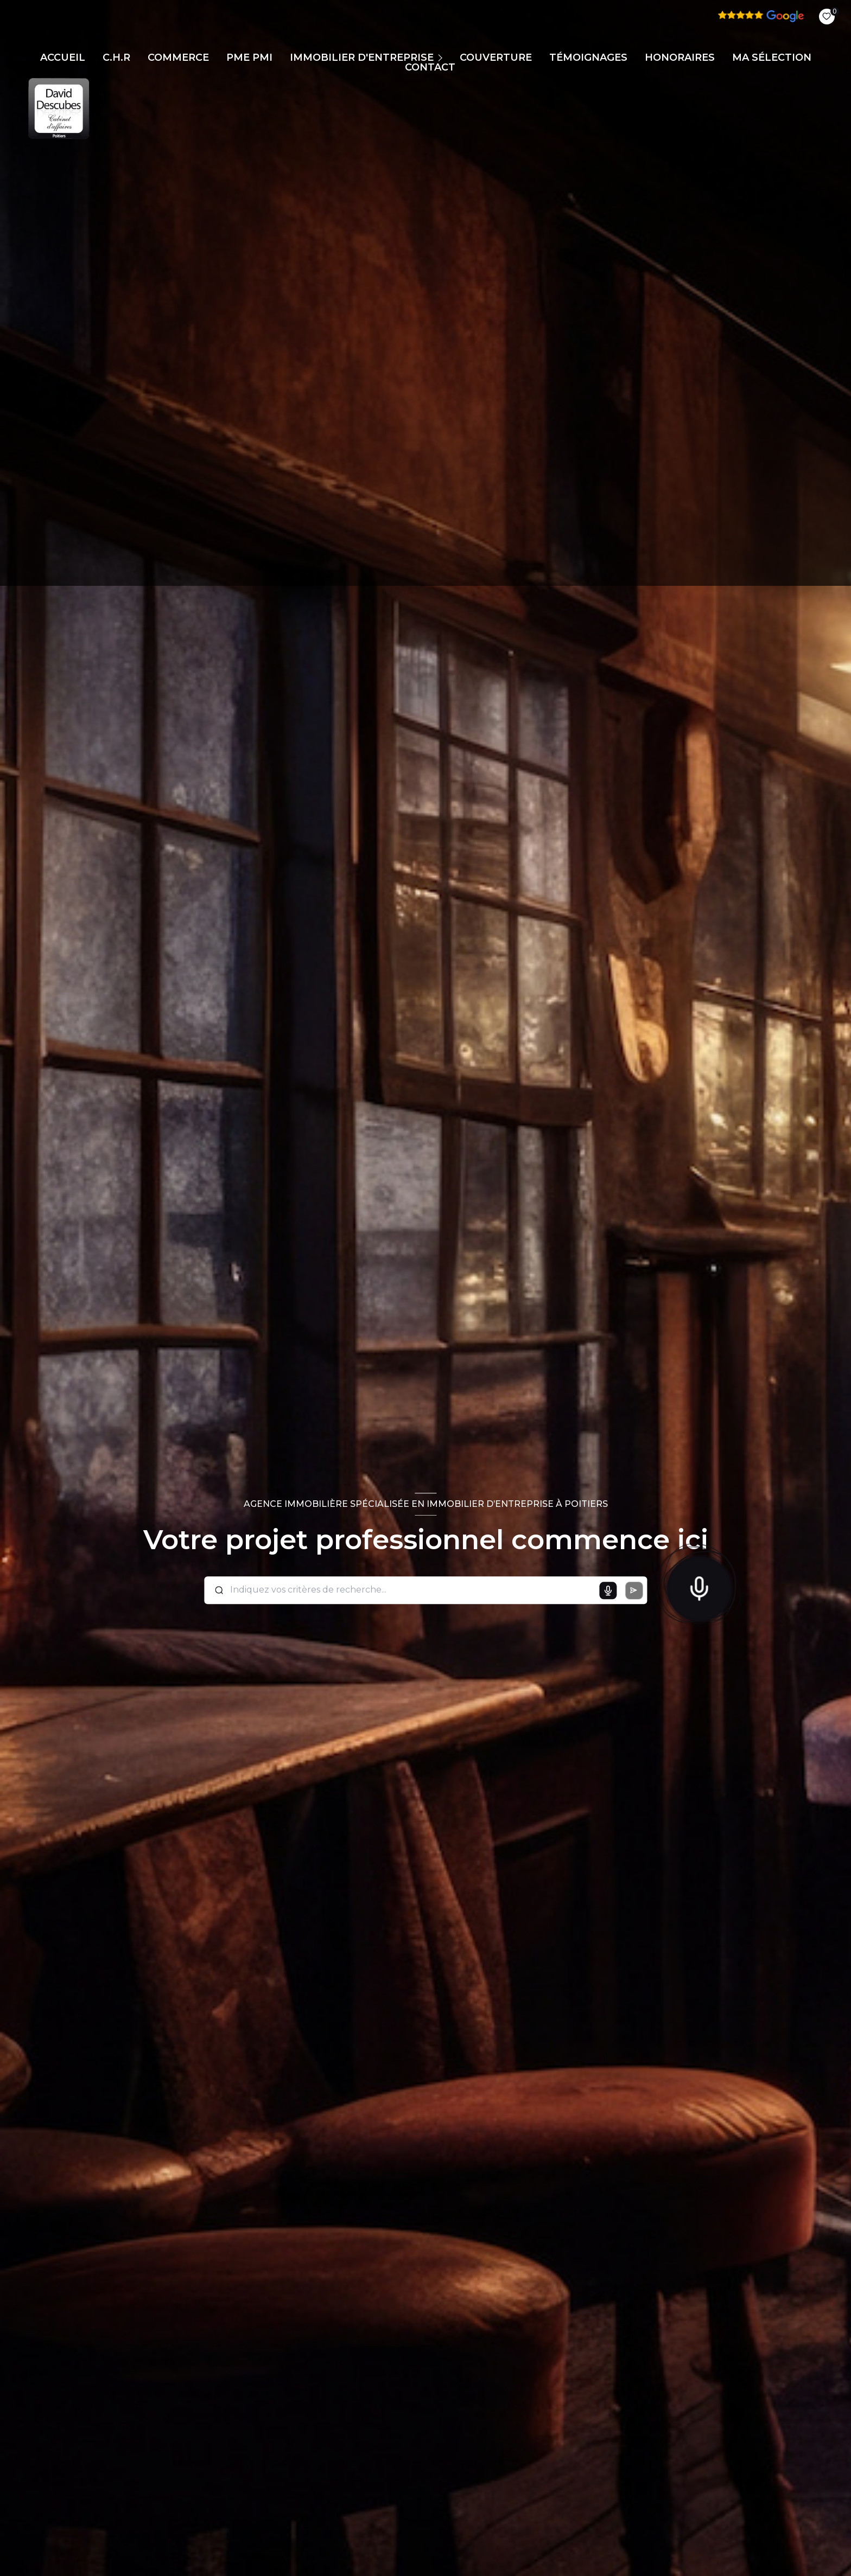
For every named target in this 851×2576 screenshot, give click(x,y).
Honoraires (680, 57)
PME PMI (249, 57)
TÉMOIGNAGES (588, 57)
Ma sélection (771, 57)
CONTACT (430, 67)
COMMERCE (178, 57)
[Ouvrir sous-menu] (441, 57)
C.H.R (116, 57)
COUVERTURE (496, 57)
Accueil (62, 57)
